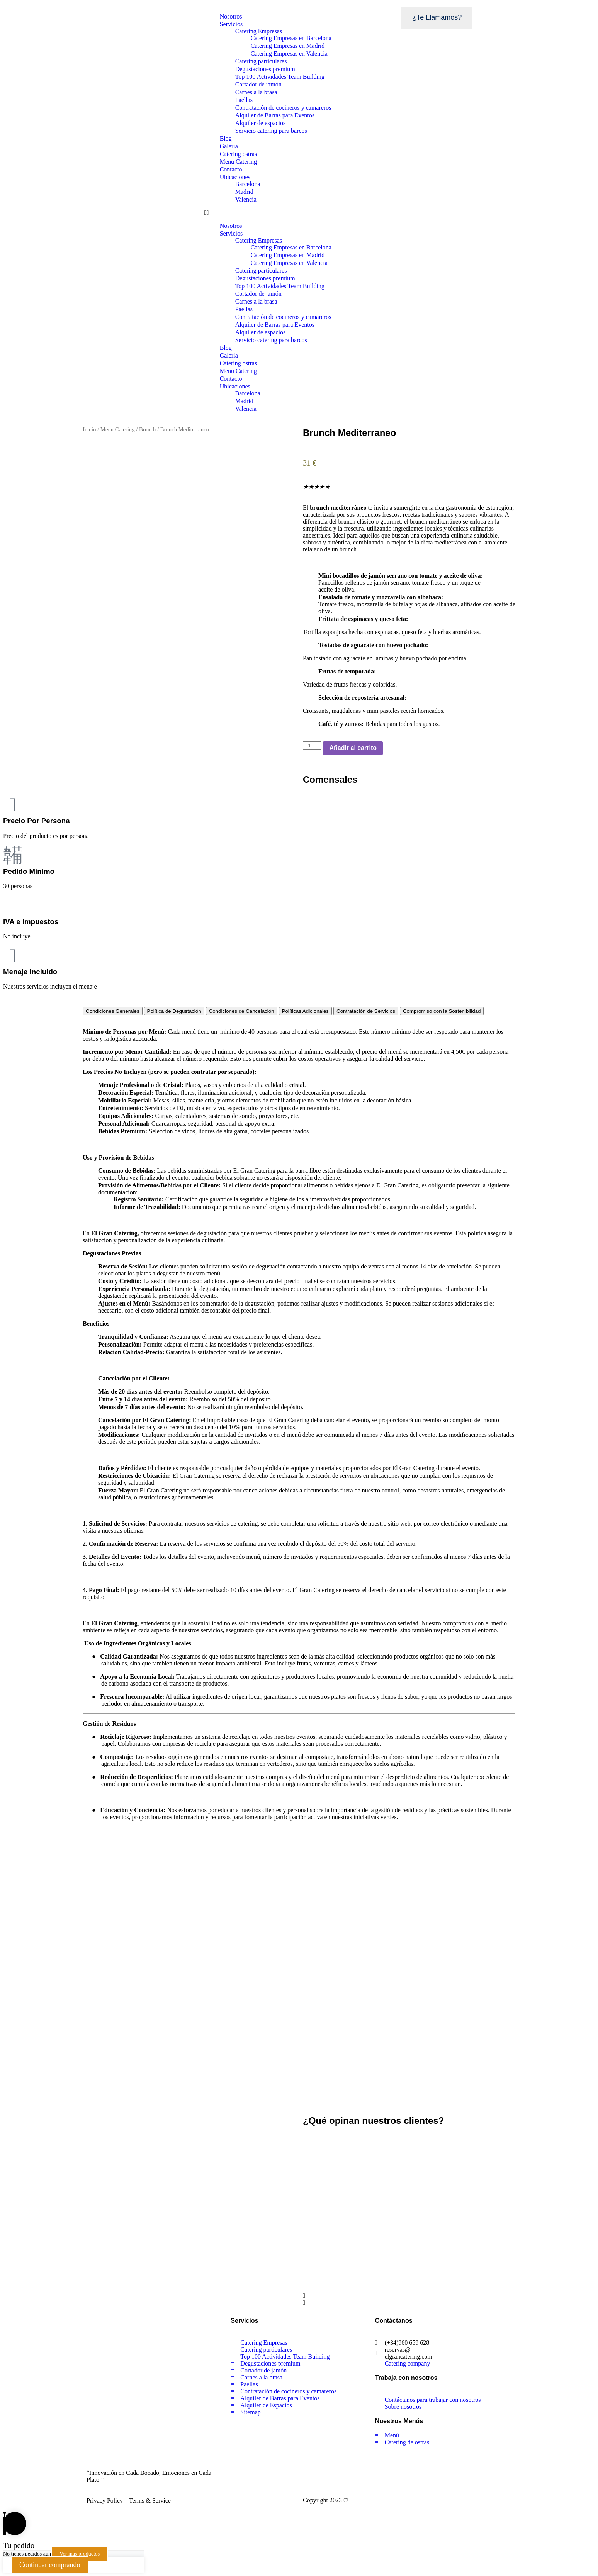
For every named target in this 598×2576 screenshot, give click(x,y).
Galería (229, 146)
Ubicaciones (235, 177)
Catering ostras (238, 154)
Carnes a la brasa (256, 92)
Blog (226, 138)
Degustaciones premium (265, 69)
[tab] (113, 1011)
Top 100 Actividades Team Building (279, 76)
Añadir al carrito (353, 747)
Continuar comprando (49, 2565)
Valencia (246, 199)
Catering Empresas (258, 31)
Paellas (244, 100)
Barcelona (247, 184)
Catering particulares (261, 61)
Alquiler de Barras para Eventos (274, 115)
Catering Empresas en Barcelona (291, 38)
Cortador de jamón (258, 84)
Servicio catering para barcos (271, 130)
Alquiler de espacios (261, 123)
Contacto (231, 169)
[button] (299, 212)
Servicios (231, 24)
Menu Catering (238, 161)
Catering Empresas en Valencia (289, 53)
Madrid (244, 191)
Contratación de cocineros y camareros (283, 107)
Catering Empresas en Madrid (288, 45)
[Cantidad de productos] (312, 745)
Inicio (89, 429)
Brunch (147, 429)
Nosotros (231, 16)
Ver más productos (79, 2554)
